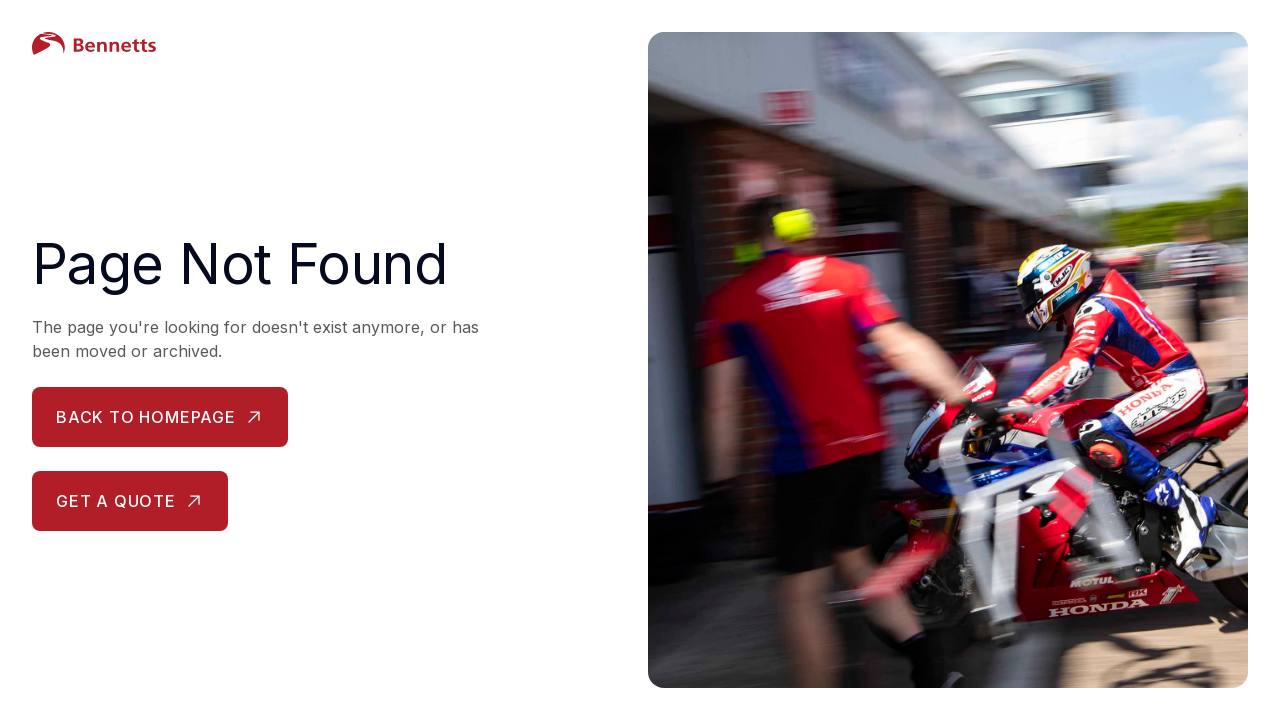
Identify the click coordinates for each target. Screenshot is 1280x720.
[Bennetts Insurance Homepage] (320, 44)
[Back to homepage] (160, 417)
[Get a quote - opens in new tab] (130, 501)
